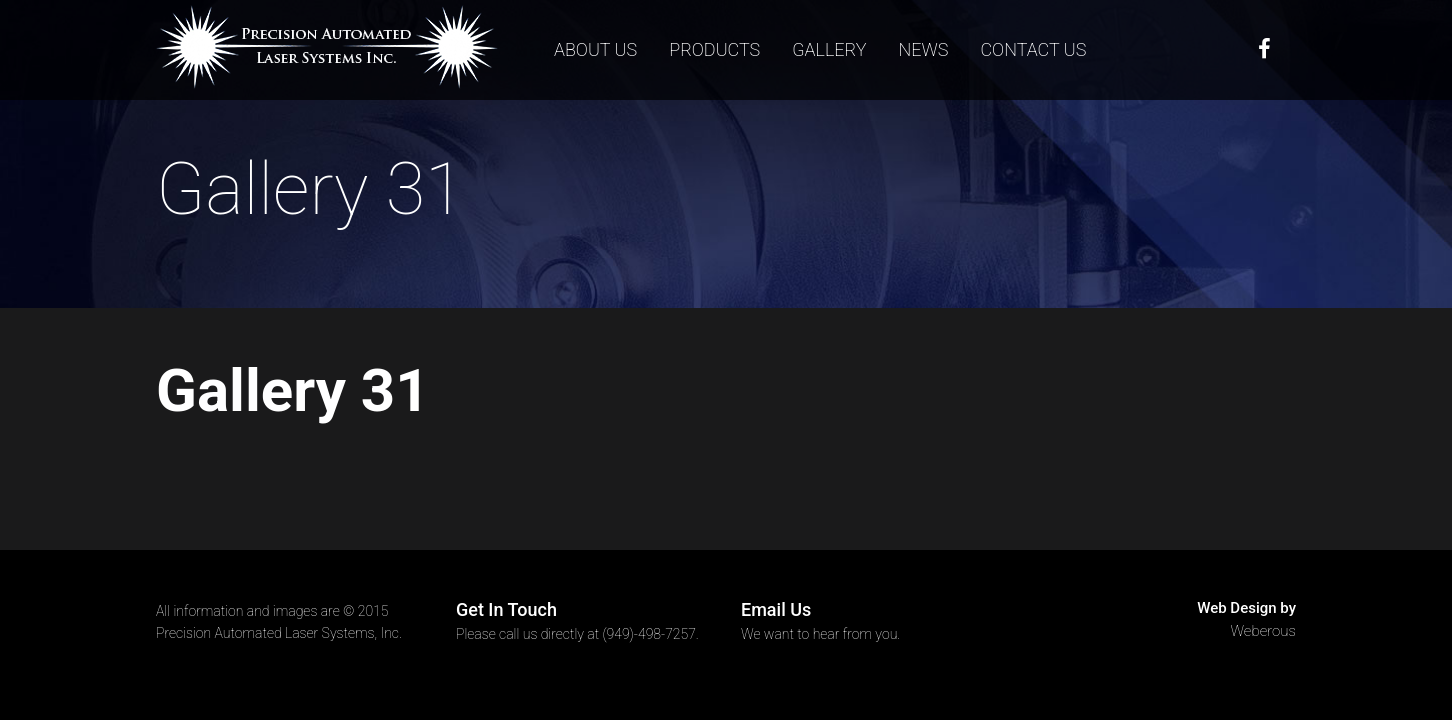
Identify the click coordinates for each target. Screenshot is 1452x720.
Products (714, 49)
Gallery (829, 49)
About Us (595, 49)
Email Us (776, 609)
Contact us (1033, 49)
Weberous (1264, 631)
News (924, 49)
